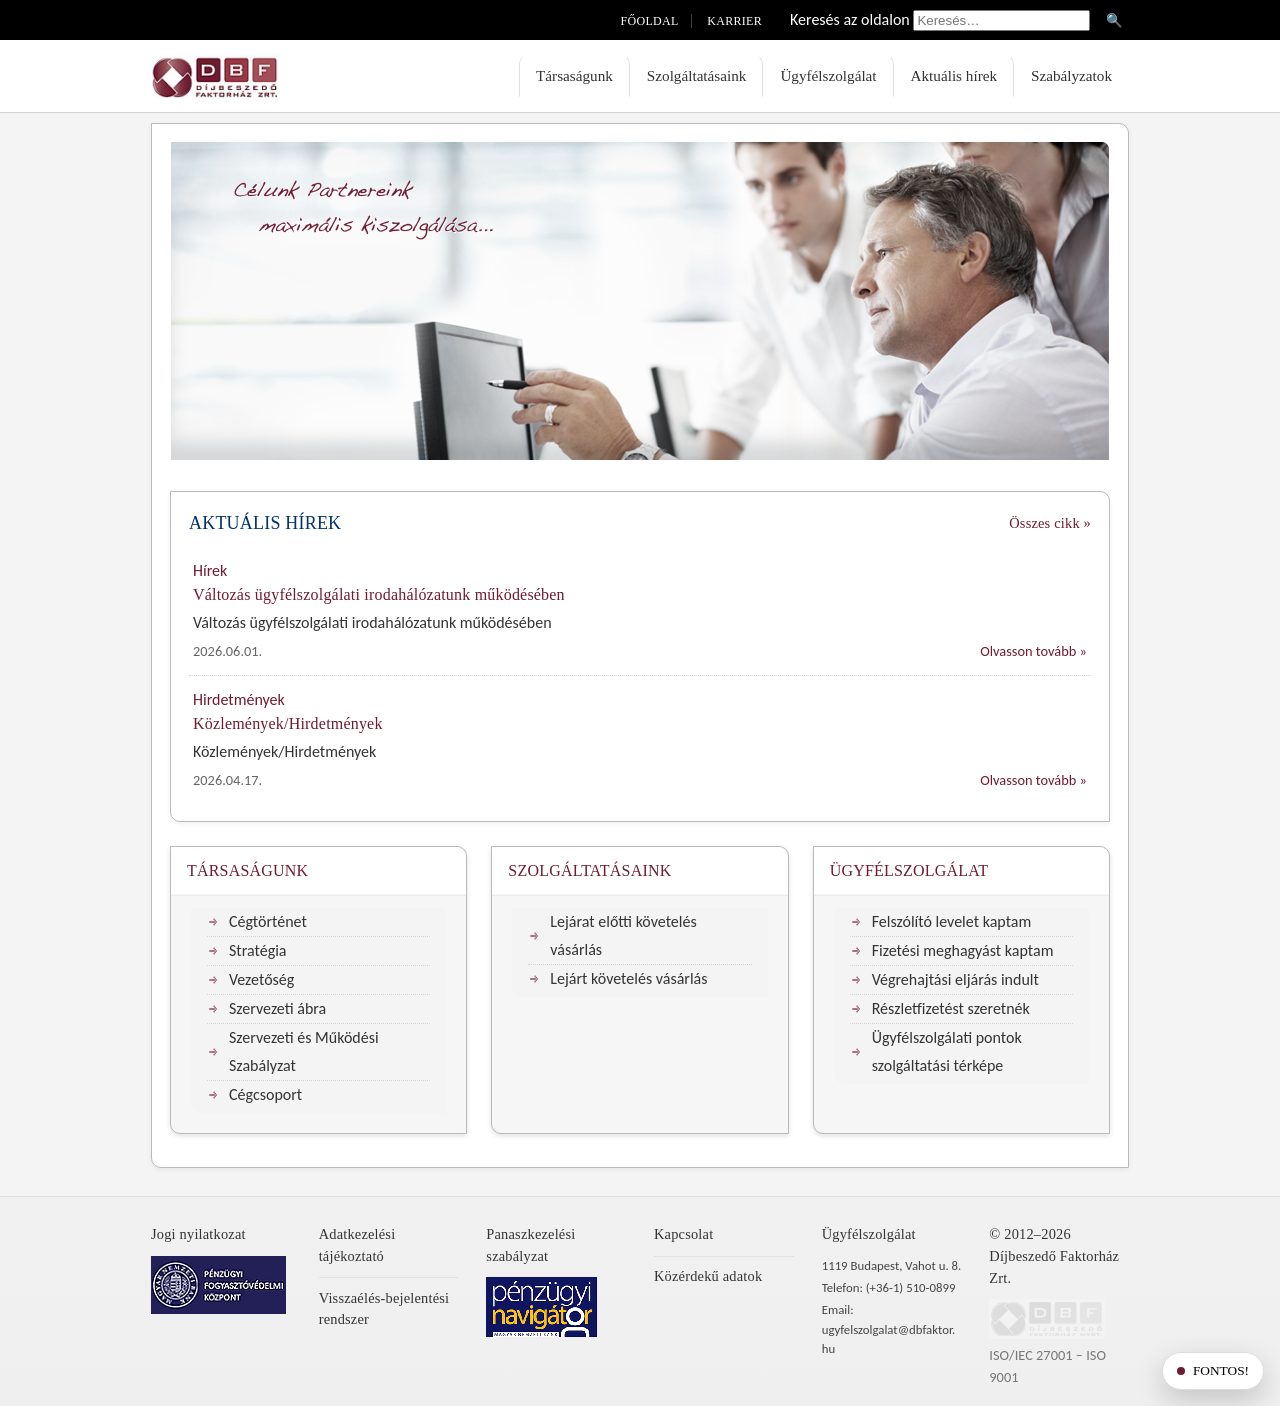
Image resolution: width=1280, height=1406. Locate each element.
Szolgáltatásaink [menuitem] (697, 75)
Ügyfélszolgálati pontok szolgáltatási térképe (947, 1051)
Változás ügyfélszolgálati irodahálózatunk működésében (379, 594)
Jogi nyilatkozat (198, 1234)
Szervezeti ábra (277, 1008)
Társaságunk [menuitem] (574, 75)
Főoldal (650, 21)
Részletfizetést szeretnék (951, 1008)
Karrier (734, 21)
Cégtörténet (268, 921)
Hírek (210, 570)
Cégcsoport (265, 1094)
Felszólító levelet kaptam (952, 921)
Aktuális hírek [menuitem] (954, 75)
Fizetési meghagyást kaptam (963, 950)
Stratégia (258, 950)
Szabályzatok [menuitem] (1071, 75)
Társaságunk (247, 870)
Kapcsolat (683, 1234)
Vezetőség (261, 979)
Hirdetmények (239, 699)
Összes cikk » (1050, 523)
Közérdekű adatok (708, 1276)
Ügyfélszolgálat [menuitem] (828, 75)
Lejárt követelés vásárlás (628, 978)
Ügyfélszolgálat (909, 870)
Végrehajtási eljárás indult (955, 979)
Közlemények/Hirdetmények (288, 723)
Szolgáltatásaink (589, 870)
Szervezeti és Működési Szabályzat (304, 1051)
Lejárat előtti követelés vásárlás (623, 935)
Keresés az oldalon (850, 19)
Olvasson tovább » (1033, 651)
